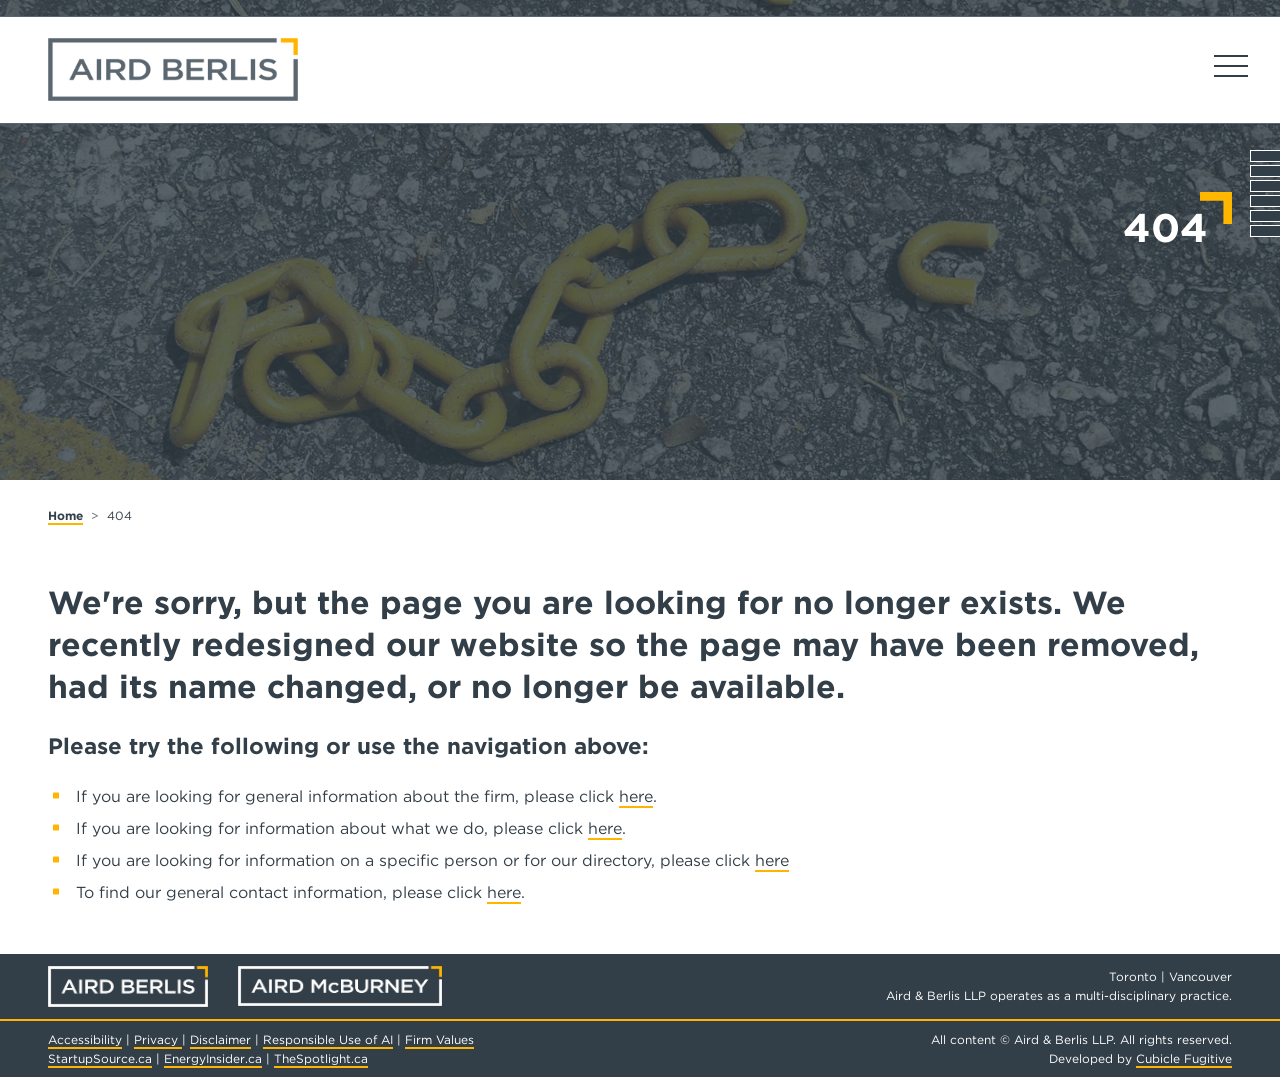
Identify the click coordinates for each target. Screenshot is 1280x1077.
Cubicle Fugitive (1184, 1058)
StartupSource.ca (100, 1058)
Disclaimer (220, 1039)
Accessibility (85, 1039)
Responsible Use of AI (328, 1039)
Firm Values (439, 1039)
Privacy (158, 1039)
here (636, 796)
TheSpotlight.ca (321, 1058)
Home (65, 515)
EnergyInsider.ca (213, 1058)
